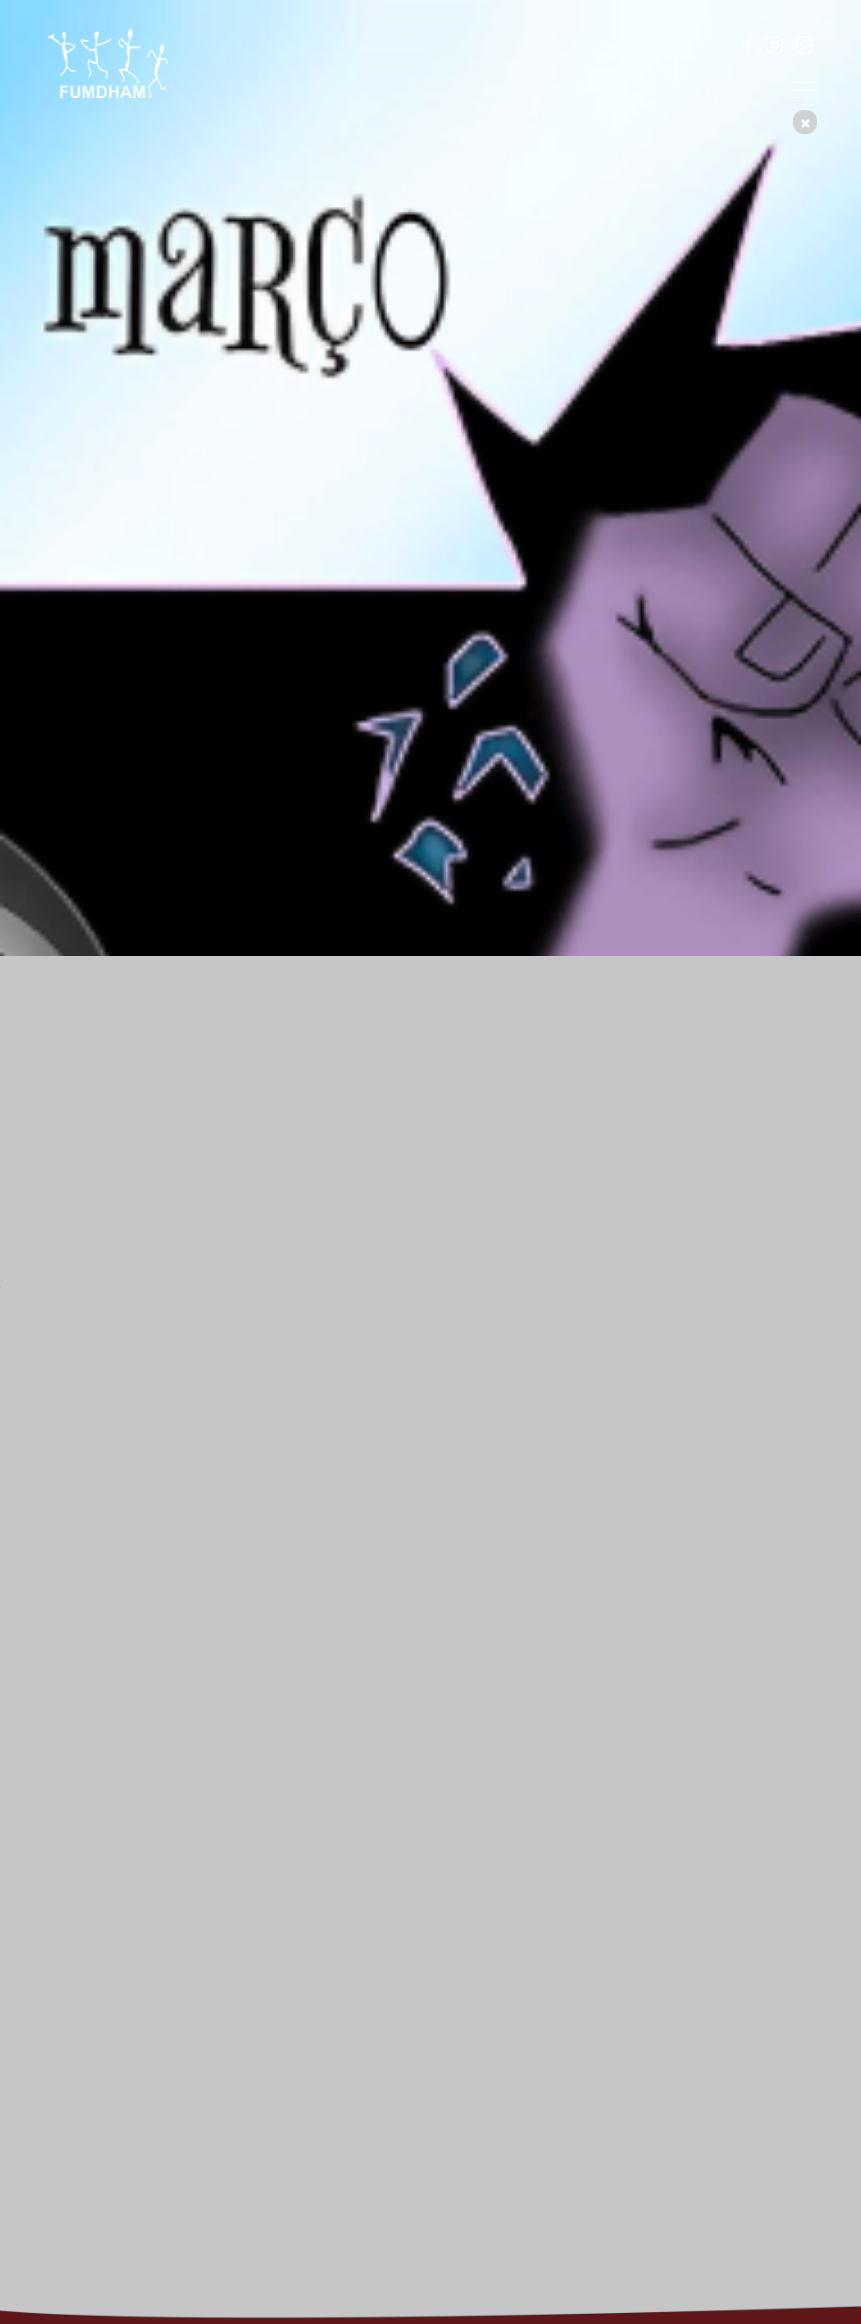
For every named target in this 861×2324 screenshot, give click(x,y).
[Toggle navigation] (804, 90)
